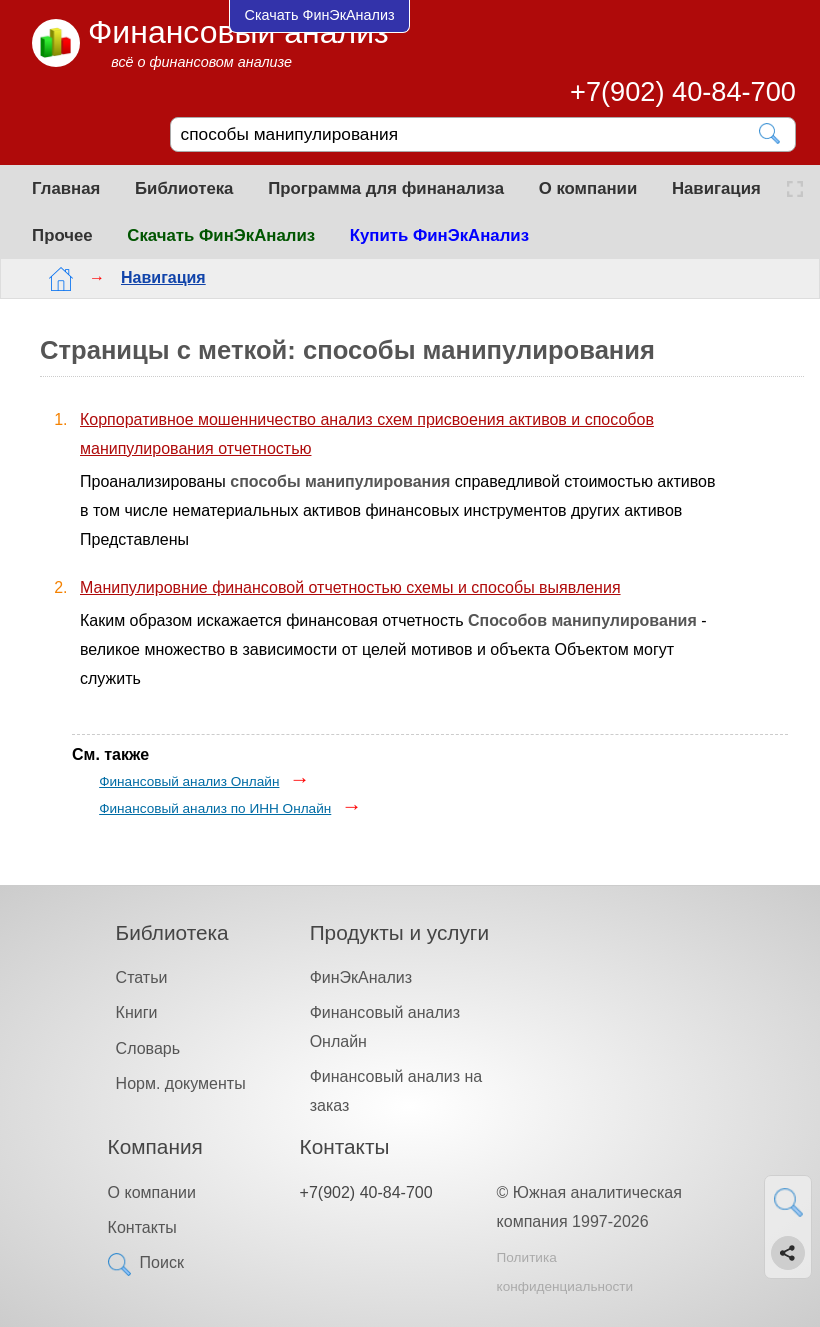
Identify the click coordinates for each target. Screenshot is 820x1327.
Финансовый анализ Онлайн (189, 781)
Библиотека (184, 188)
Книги (137, 1012)
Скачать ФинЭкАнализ (221, 235)
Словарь (148, 1048)
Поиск (162, 1262)
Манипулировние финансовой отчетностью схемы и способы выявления (350, 587)
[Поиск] (469, 135)
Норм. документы (181, 1083)
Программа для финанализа (386, 188)
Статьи (142, 977)
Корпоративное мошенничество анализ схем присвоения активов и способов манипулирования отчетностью (367, 434)
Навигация (716, 188)
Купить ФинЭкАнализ (439, 235)
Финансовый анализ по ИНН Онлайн (215, 808)
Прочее (62, 235)
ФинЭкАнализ (361, 977)
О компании (588, 188)
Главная (66, 188)
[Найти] (770, 133)
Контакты (142, 1227)
